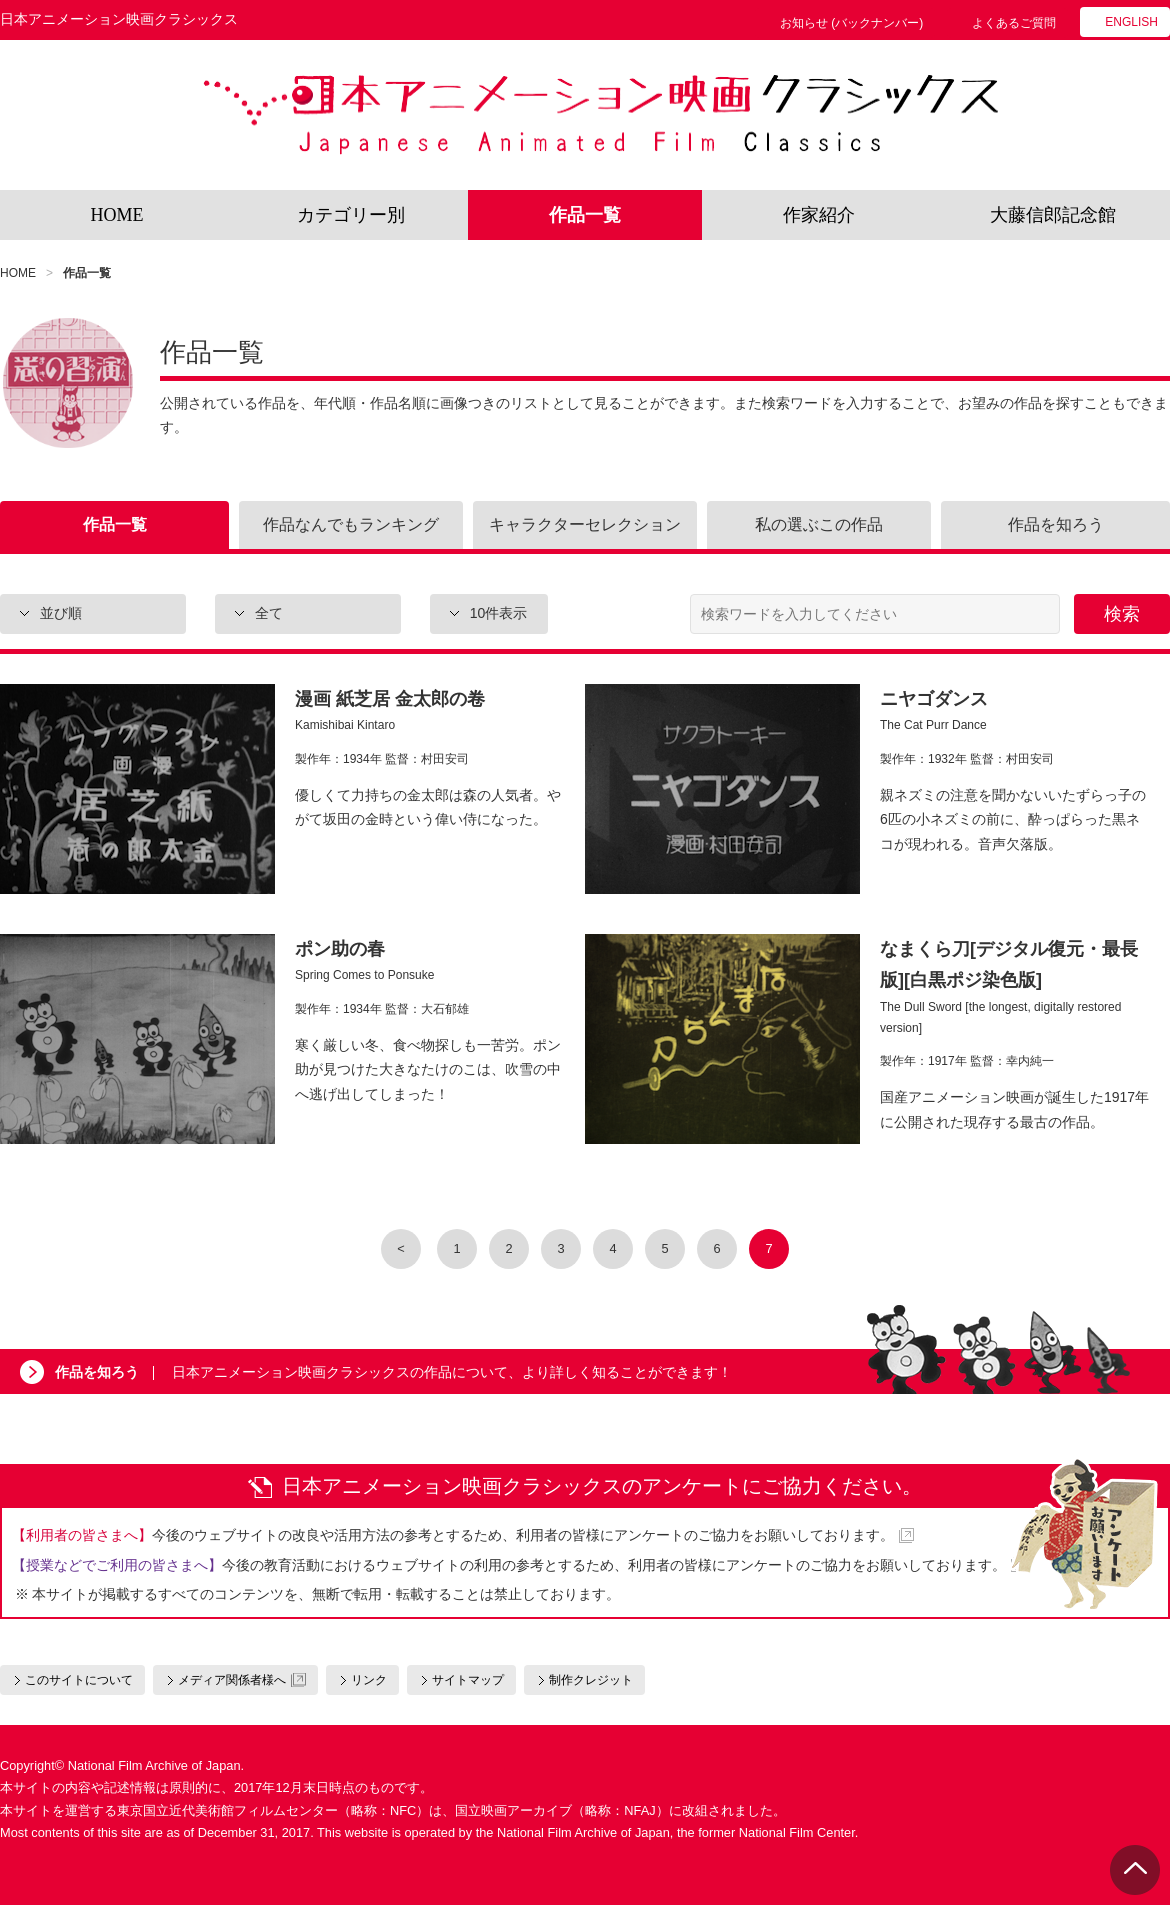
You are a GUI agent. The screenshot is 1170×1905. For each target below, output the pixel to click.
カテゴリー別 (351, 215)
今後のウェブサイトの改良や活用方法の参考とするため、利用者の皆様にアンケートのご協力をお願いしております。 (453, 1535)
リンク (369, 1680)
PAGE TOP (1135, 1870)
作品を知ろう (1056, 524)
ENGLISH (1131, 22)
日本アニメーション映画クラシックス (600, 115)
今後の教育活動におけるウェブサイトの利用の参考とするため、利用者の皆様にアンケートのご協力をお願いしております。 (509, 1565)
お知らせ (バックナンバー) (851, 23)
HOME (117, 215)
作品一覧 (585, 215)
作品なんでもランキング (351, 524)
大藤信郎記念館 (1053, 215)
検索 (1122, 614)
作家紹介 (819, 215)
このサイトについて (79, 1680)
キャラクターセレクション (585, 524)
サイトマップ (468, 1680)
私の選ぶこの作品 (819, 524)
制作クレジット (591, 1680)
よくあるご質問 (1014, 23)
